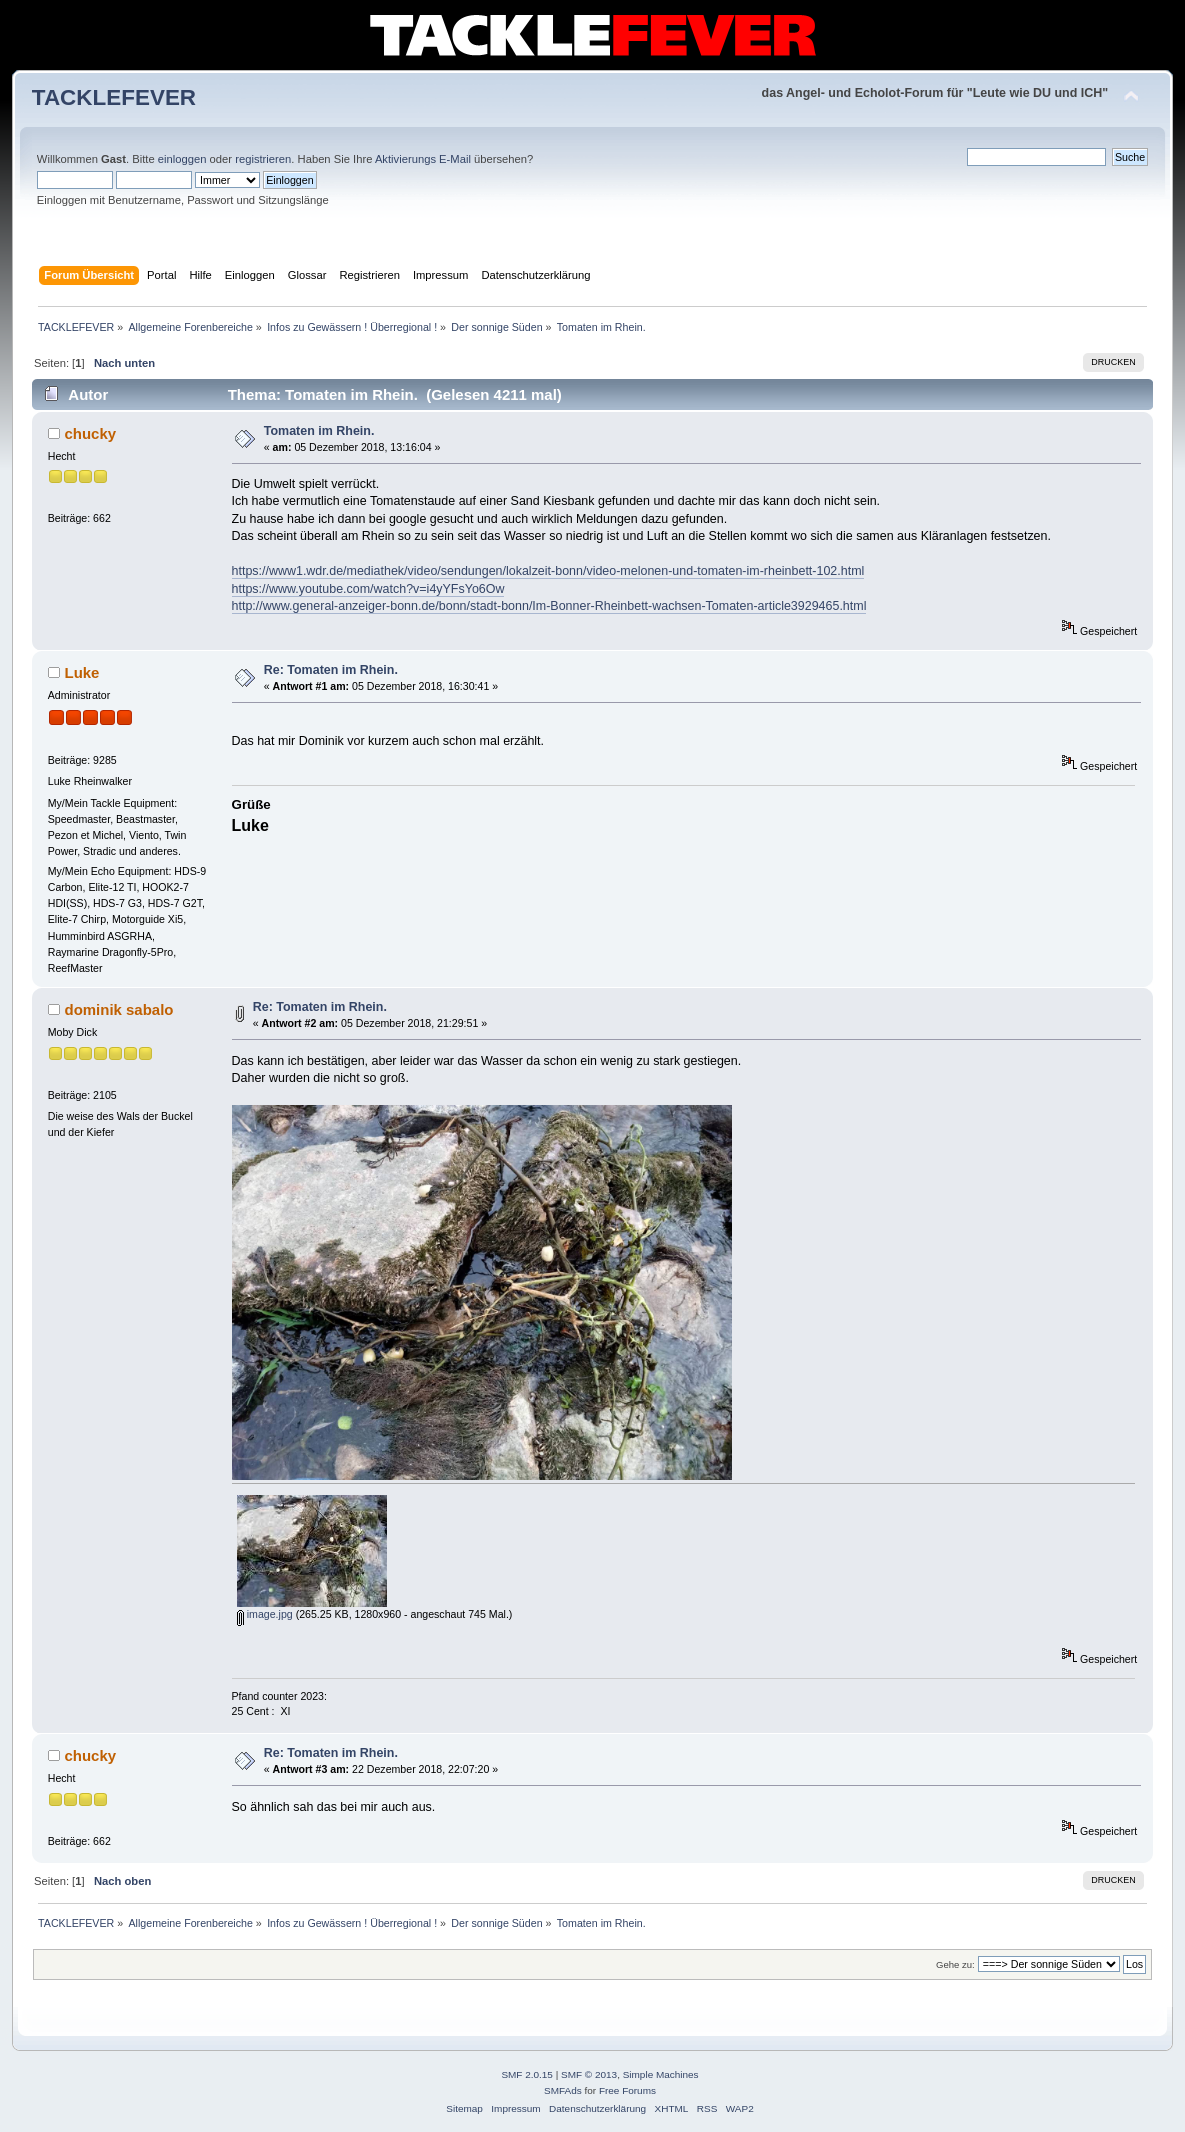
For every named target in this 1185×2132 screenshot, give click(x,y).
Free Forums (627, 2090)
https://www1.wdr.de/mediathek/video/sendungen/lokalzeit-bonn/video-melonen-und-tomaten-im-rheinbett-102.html (548, 571)
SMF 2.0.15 (527, 2074)
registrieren (263, 159)
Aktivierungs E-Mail (423, 159)
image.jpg (265, 1614)
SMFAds (563, 2090)
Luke (81, 672)
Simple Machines (661, 2074)
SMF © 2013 (589, 2074)
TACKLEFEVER (114, 97)
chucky (90, 433)
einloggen (182, 159)
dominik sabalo (118, 1009)
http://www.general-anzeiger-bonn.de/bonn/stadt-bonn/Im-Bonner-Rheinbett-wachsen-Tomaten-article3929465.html (549, 606)
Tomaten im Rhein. (319, 431)
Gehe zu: (955, 1964)
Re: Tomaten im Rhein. (331, 670)
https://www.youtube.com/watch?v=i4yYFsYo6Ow (368, 589)
